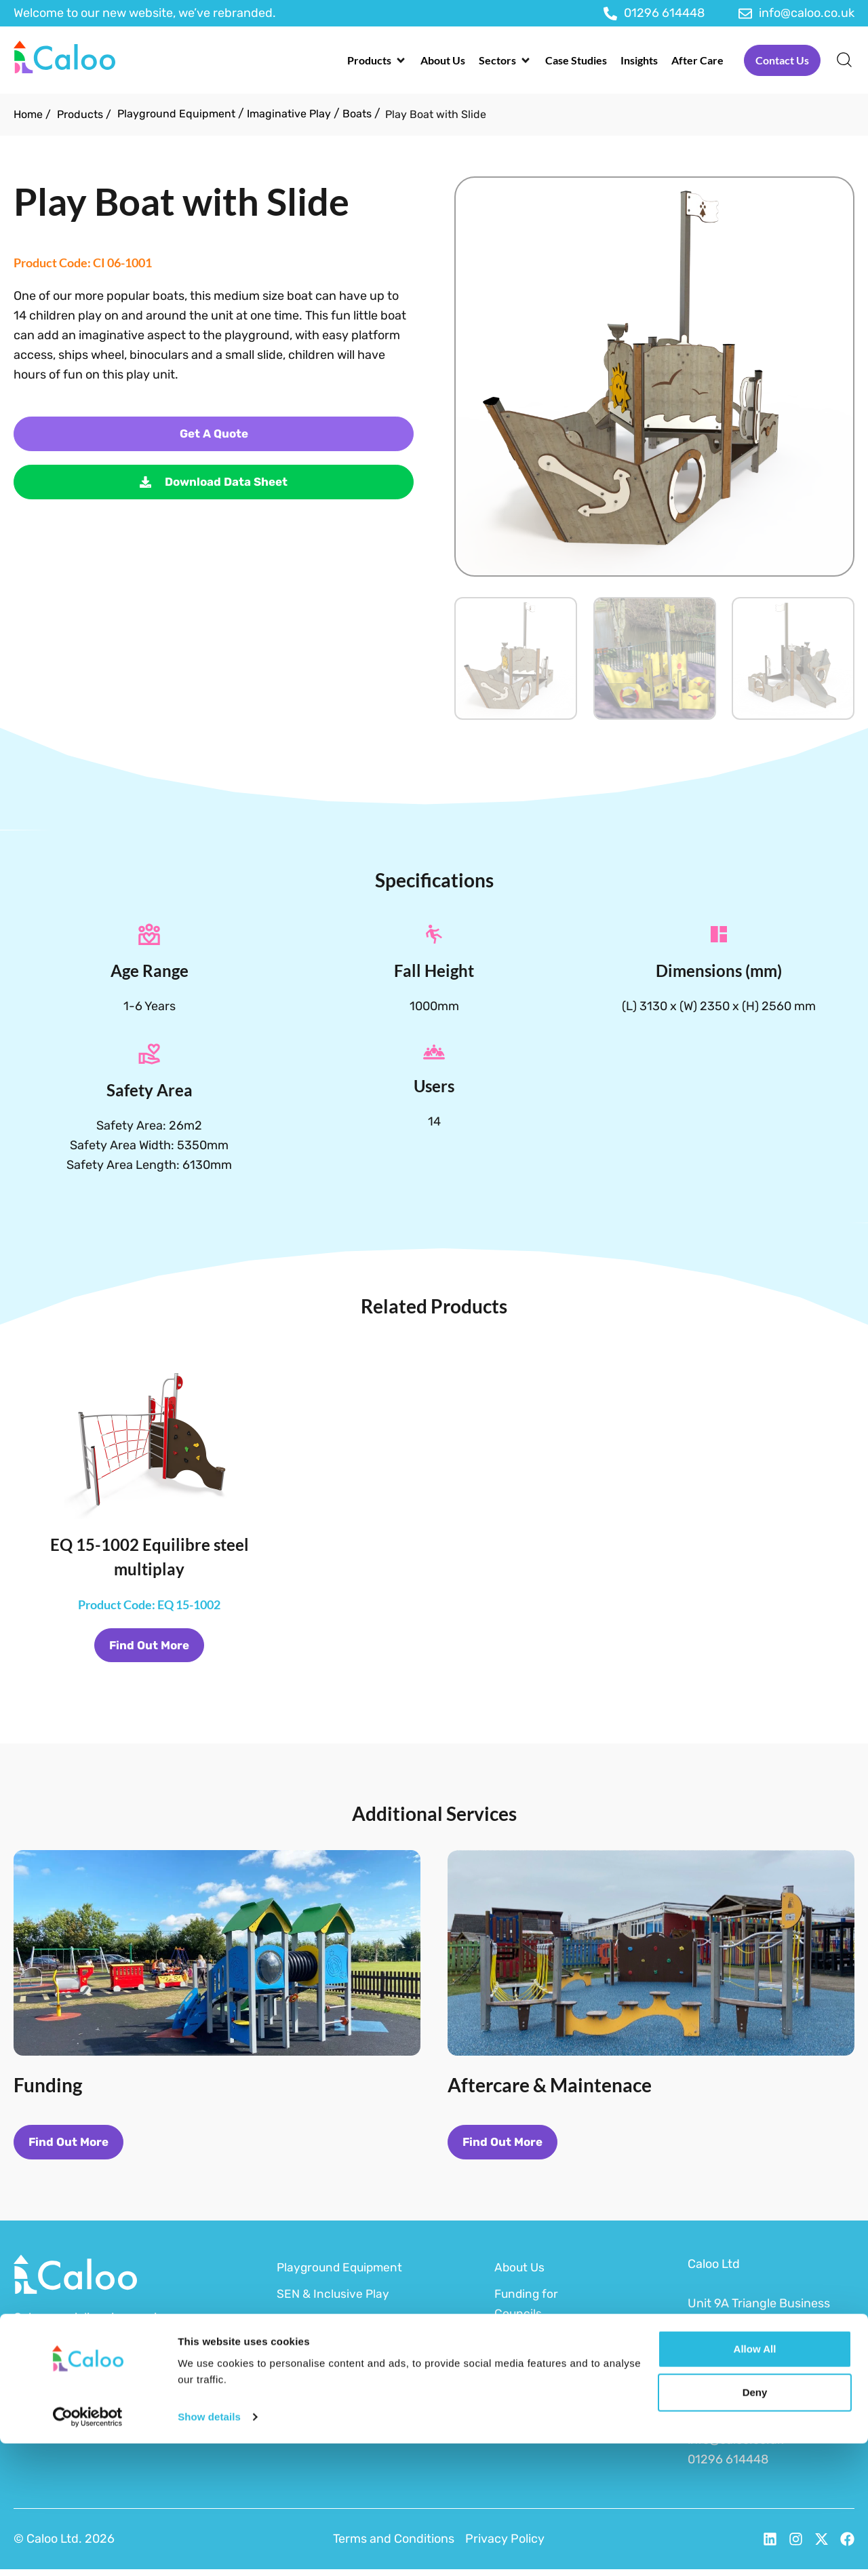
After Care (523, 2419)
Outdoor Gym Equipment (314, 2337)
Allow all (755, 2481)
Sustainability (532, 2392)
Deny (755, 2525)
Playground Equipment (176, 113)
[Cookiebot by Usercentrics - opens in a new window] (87, 2549)
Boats (357, 113)
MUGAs (297, 2399)
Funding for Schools (527, 2356)
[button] (377, 60)
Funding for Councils (527, 2310)
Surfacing (304, 2373)
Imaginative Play (289, 113)
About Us (520, 2274)
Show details (209, 2549)
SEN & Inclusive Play (334, 2300)
